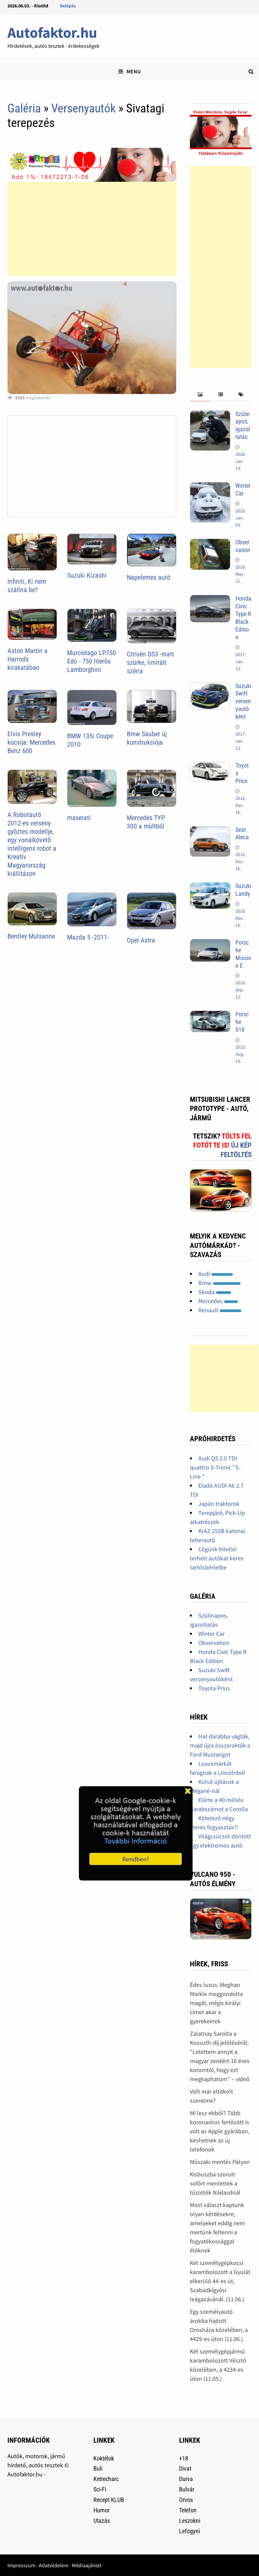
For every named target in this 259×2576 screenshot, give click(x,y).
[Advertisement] (91, 229)
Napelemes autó (148, 577)
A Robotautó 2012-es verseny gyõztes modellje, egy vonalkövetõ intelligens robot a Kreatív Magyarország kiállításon (31, 844)
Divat (185, 2468)
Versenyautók (83, 108)
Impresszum (21, 2565)
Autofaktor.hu (52, 32)
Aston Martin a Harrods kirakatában (27, 659)
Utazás (101, 2520)
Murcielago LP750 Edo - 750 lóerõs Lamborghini (91, 661)
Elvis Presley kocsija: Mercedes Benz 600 (31, 742)
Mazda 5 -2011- (88, 937)
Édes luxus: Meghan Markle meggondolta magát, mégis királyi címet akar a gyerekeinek (216, 2003)
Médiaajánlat (86, 2565)
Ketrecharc (106, 2478)
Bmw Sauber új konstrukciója (147, 738)
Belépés (68, 6)
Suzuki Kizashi (87, 575)
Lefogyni (189, 2531)
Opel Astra (141, 940)
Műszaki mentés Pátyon (220, 2162)
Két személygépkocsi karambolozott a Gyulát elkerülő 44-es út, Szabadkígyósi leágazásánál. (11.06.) (220, 2281)
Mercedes (218, 1301)
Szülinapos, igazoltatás (242, 425)
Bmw (219, 1283)
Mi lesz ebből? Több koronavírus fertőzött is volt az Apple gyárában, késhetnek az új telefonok (219, 2131)
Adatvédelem (53, 2565)
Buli (98, 2468)
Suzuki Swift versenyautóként (243, 701)
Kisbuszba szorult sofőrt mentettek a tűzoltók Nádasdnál (215, 2183)
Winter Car (243, 489)
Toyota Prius (214, 1688)
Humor (101, 2510)
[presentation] (200, 394)
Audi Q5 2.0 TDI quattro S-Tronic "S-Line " (215, 1467)
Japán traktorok (218, 1503)
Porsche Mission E (243, 954)
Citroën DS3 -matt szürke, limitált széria (150, 662)
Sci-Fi (99, 2489)
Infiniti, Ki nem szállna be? (26, 585)
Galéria (24, 108)
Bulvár (186, 2489)
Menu (129, 71)
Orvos (186, 2499)
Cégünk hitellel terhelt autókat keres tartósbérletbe (216, 1558)
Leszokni (189, 2520)
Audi (215, 1274)
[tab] (200, 394)
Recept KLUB (108, 2499)
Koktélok (103, 2458)
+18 (183, 2458)
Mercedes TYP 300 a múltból (146, 822)
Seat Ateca (242, 833)
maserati (79, 818)
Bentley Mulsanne (31, 936)
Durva (186, 2478)
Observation (242, 546)
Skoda (214, 1292)
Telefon (188, 2510)
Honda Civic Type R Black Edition (243, 617)
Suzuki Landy (243, 889)
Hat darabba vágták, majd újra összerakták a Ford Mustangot (220, 1745)
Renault (219, 1310)
